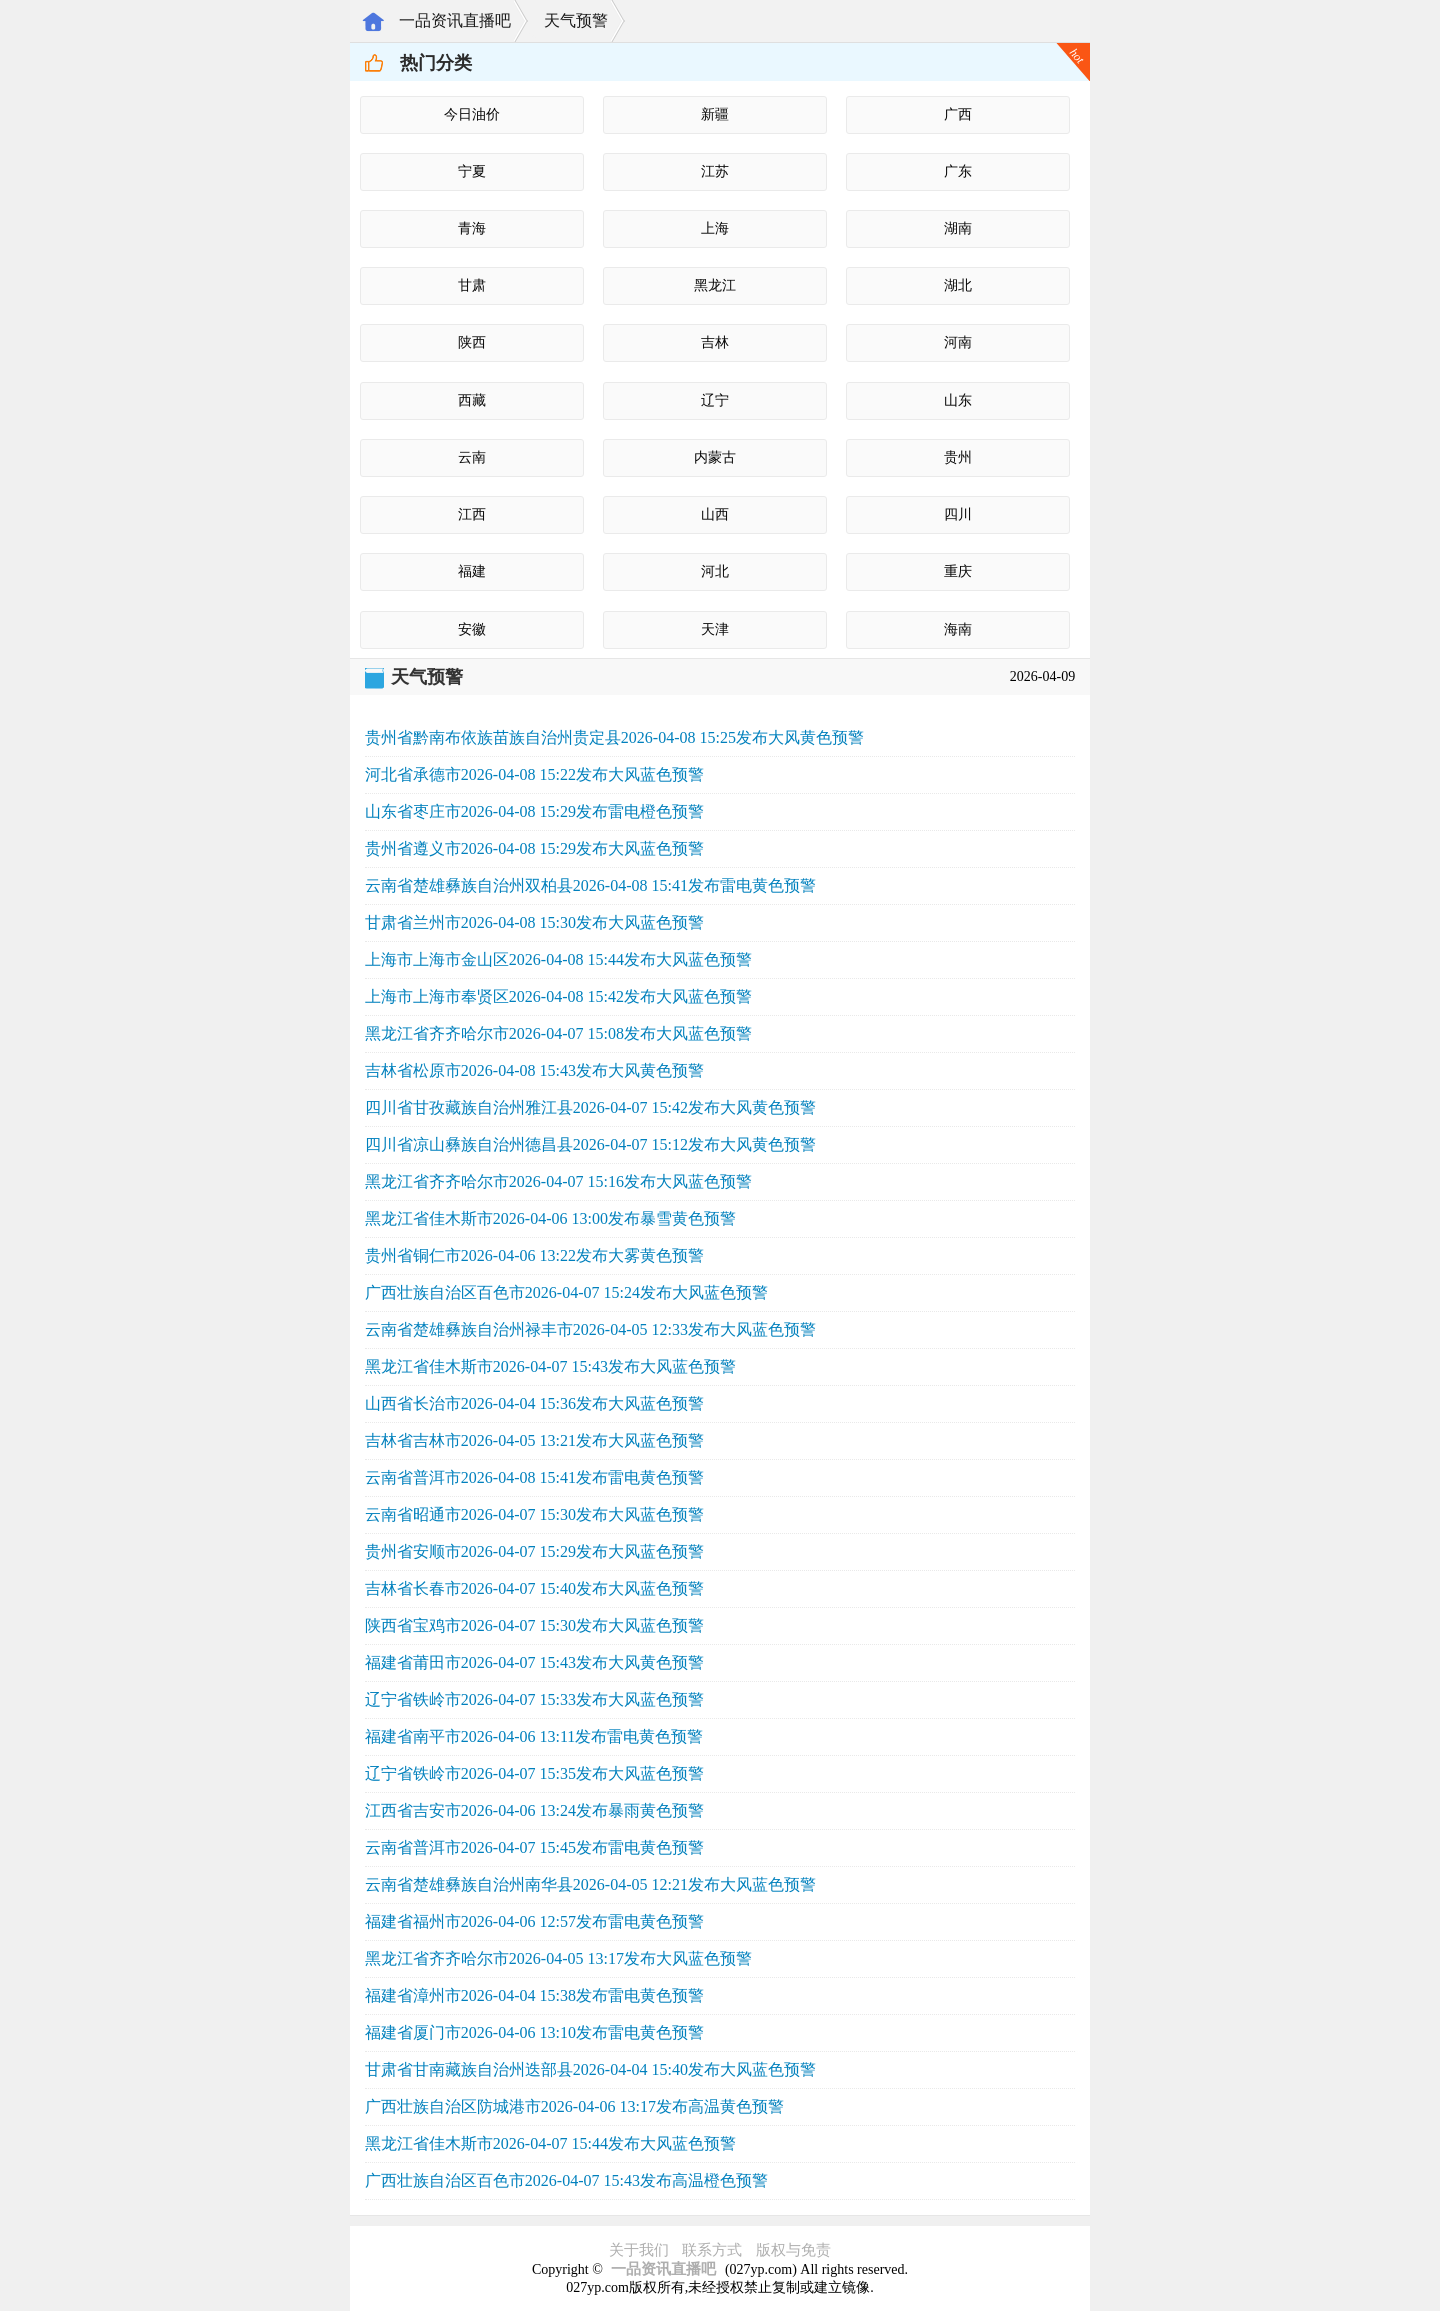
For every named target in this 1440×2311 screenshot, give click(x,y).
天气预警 (576, 20)
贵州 (958, 457)
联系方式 (712, 2250)
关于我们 (639, 2250)
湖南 (958, 228)
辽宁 (715, 400)
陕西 (472, 342)
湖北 (958, 285)
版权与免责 (793, 2250)
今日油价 (472, 114)
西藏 (472, 400)
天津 (715, 629)
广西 (958, 114)
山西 (715, 514)
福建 (472, 571)
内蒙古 (715, 457)
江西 (472, 514)
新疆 (715, 114)
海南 (958, 629)
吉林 (715, 342)
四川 (958, 514)
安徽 (472, 629)
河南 (958, 342)
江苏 (715, 171)
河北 (715, 571)
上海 (715, 228)
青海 (472, 228)
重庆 (958, 571)
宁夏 (472, 171)
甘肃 (472, 285)
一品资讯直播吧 (455, 20)
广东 (958, 171)
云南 (472, 457)
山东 (958, 400)
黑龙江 (715, 285)
